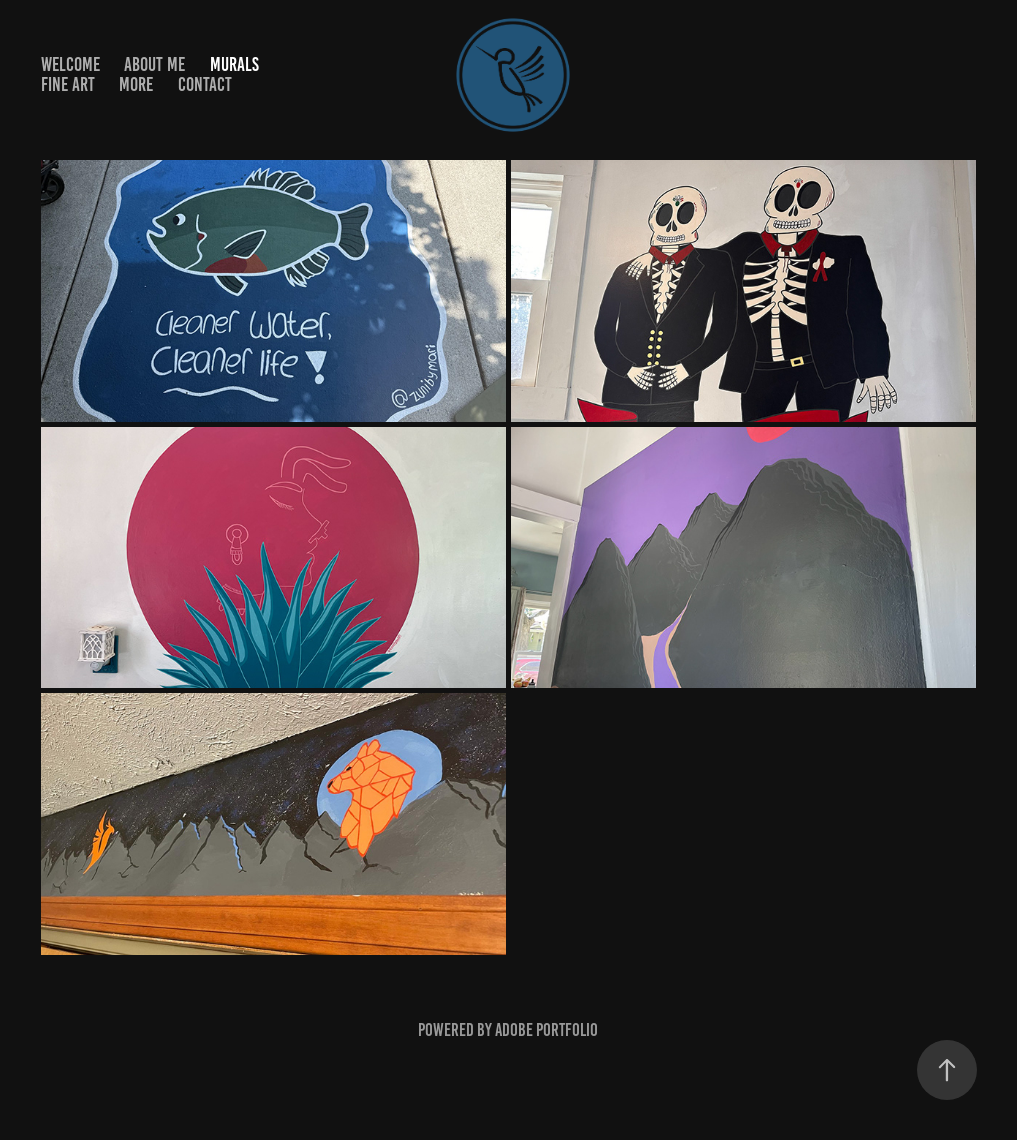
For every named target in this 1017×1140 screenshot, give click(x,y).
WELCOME (70, 64)
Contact (205, 84)
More (136, 84)
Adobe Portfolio (546, 1030)
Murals (234, 64)
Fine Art (68, 84)
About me (154, 64)
